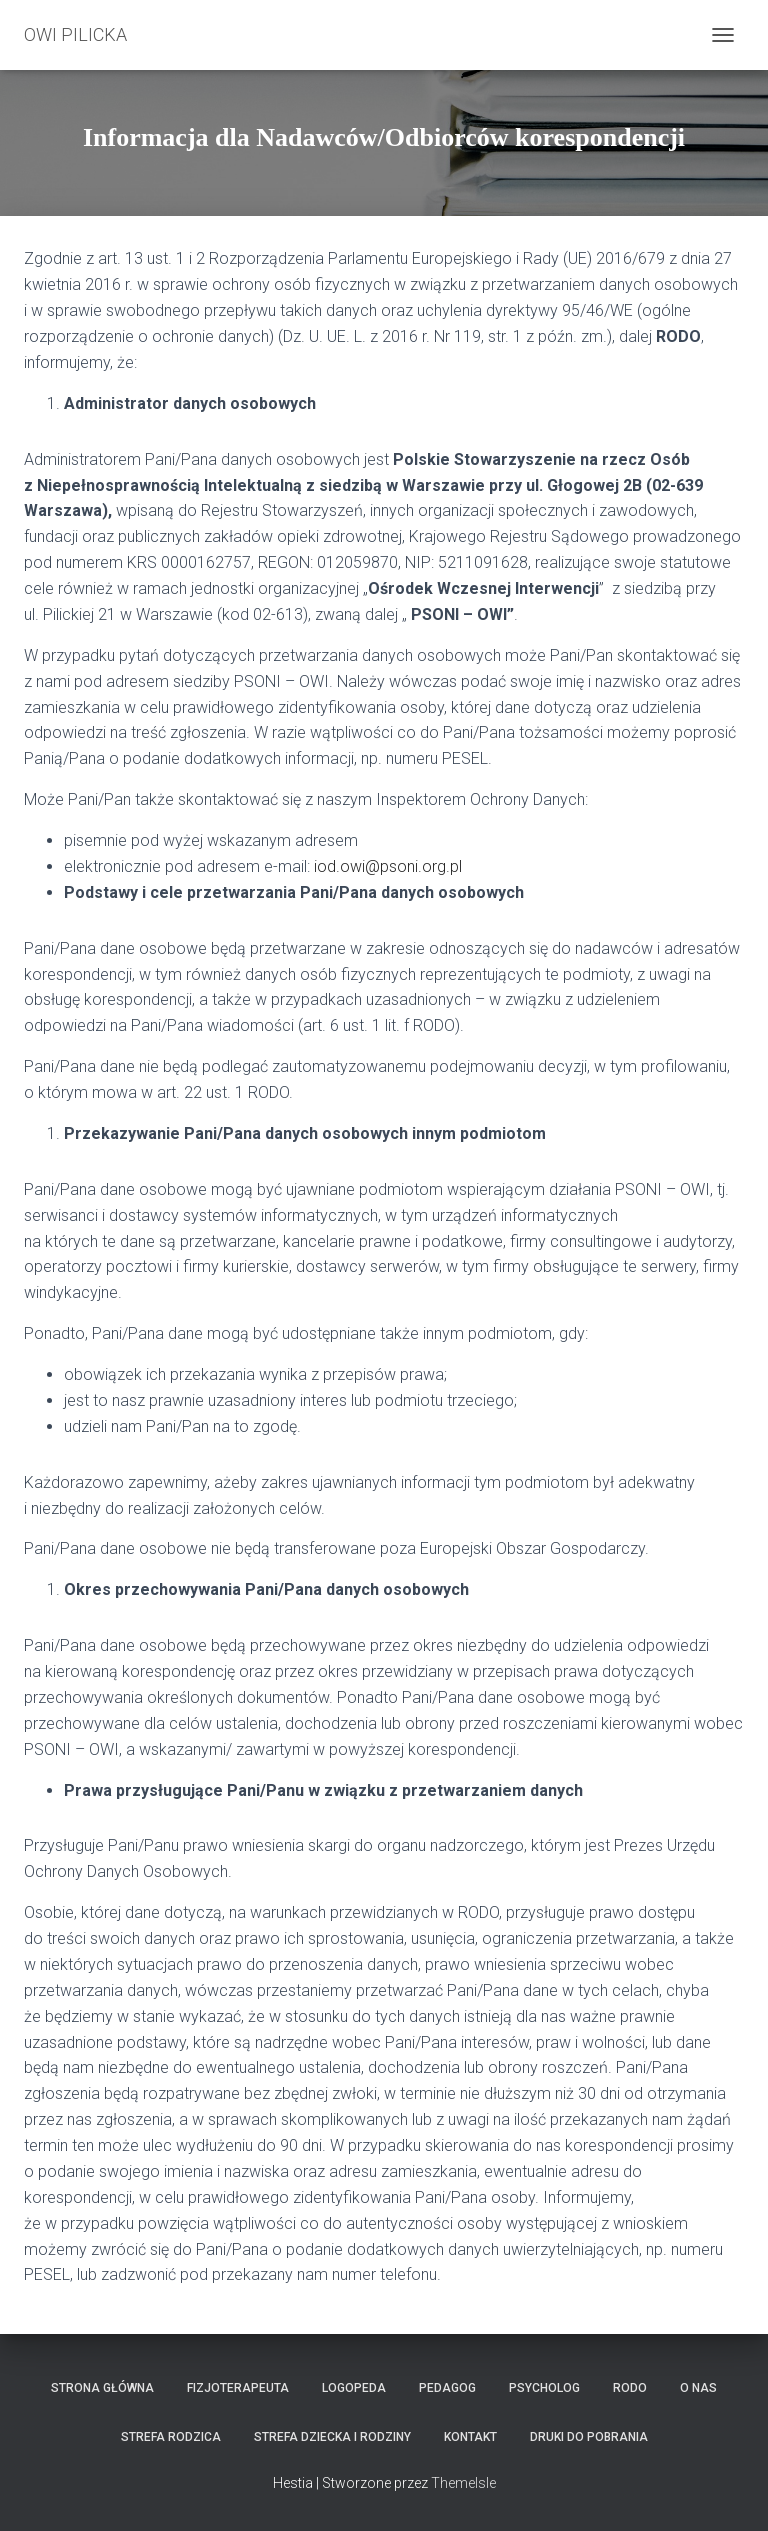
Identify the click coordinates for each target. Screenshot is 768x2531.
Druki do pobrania (589, 2437)
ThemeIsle (463, 2483)
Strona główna (102, 2388)
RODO (630, 2388)
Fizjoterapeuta (238, 2388)
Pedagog (447, 2388)
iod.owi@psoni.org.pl (388, 866)
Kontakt (470, 2437)
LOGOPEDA (354, 2388)
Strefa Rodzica (171, 2437)
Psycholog (544, 2388)
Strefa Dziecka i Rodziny (332, 2437)
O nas (698, 2388)
